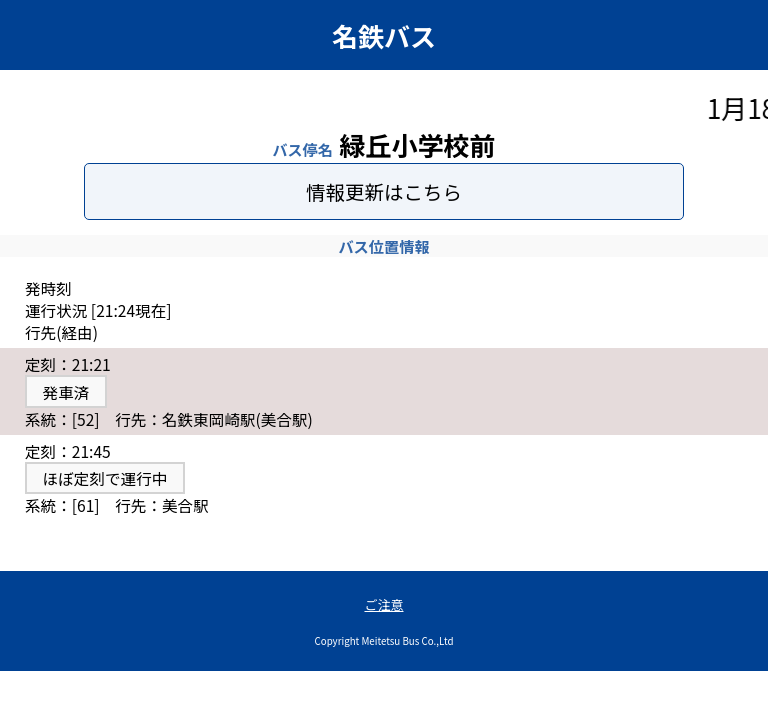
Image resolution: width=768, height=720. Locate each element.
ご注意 (383, 604)
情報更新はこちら (384, 191)
